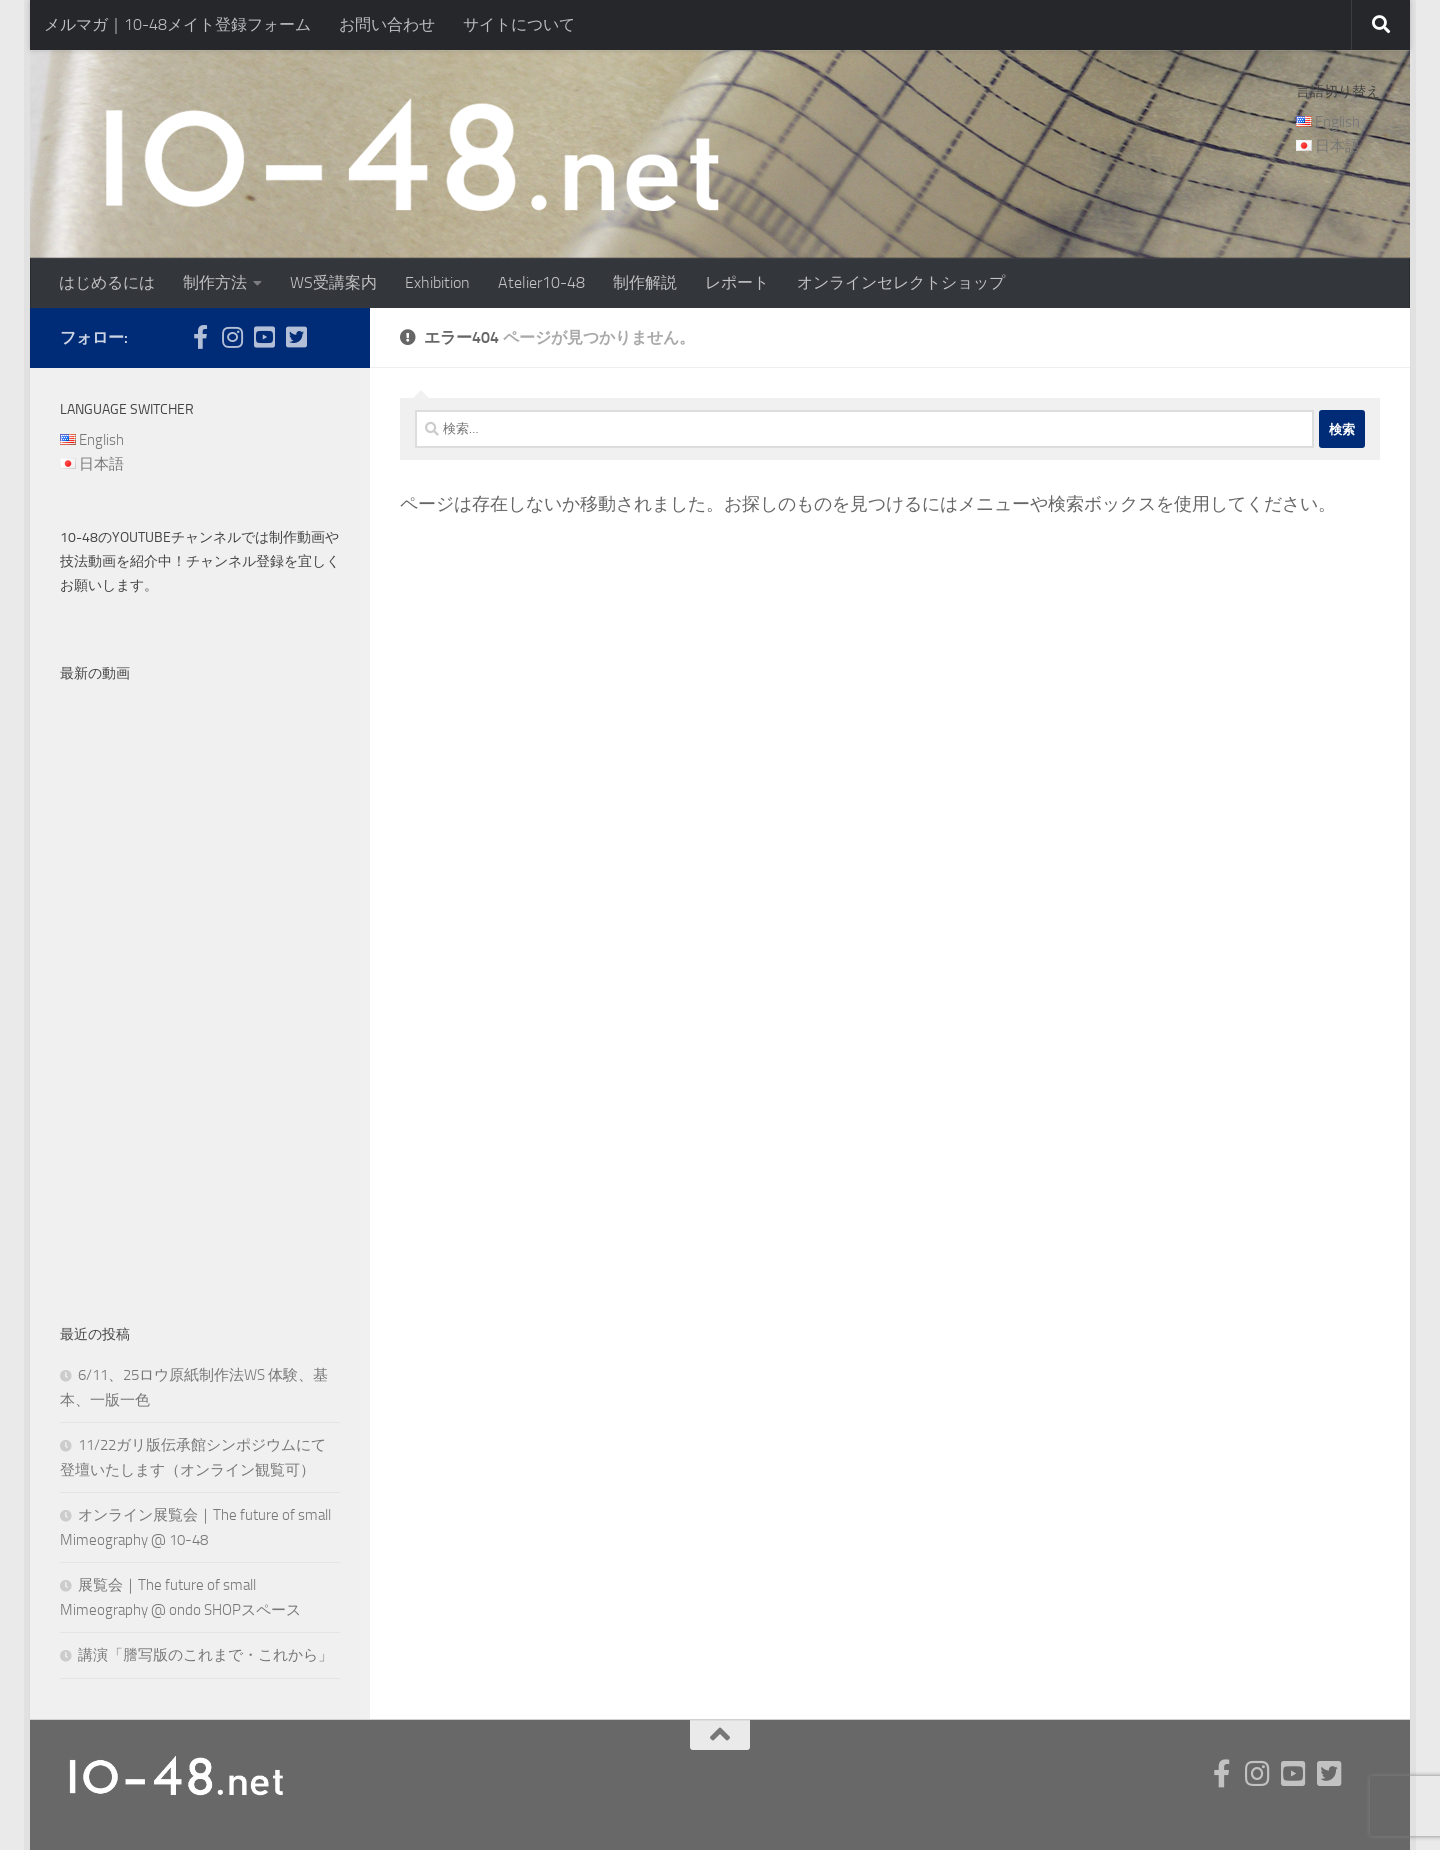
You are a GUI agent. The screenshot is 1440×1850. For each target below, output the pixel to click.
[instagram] (232, 337)
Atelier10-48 (541, 282)
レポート (737, 282)
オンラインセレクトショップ (901, 282)
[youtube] (264, 337)
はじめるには (107, 282)
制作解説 (645, 282)
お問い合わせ (387, 24)
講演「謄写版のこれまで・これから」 (205, 1655)
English (1337, 122)
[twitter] (296, 337)
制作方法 (215, 282)
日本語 (1337, 146)
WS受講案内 (333, 282)
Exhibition (437, 282)
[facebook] (200, 337)
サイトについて (519, 24)
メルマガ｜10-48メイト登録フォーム (177, 24)
